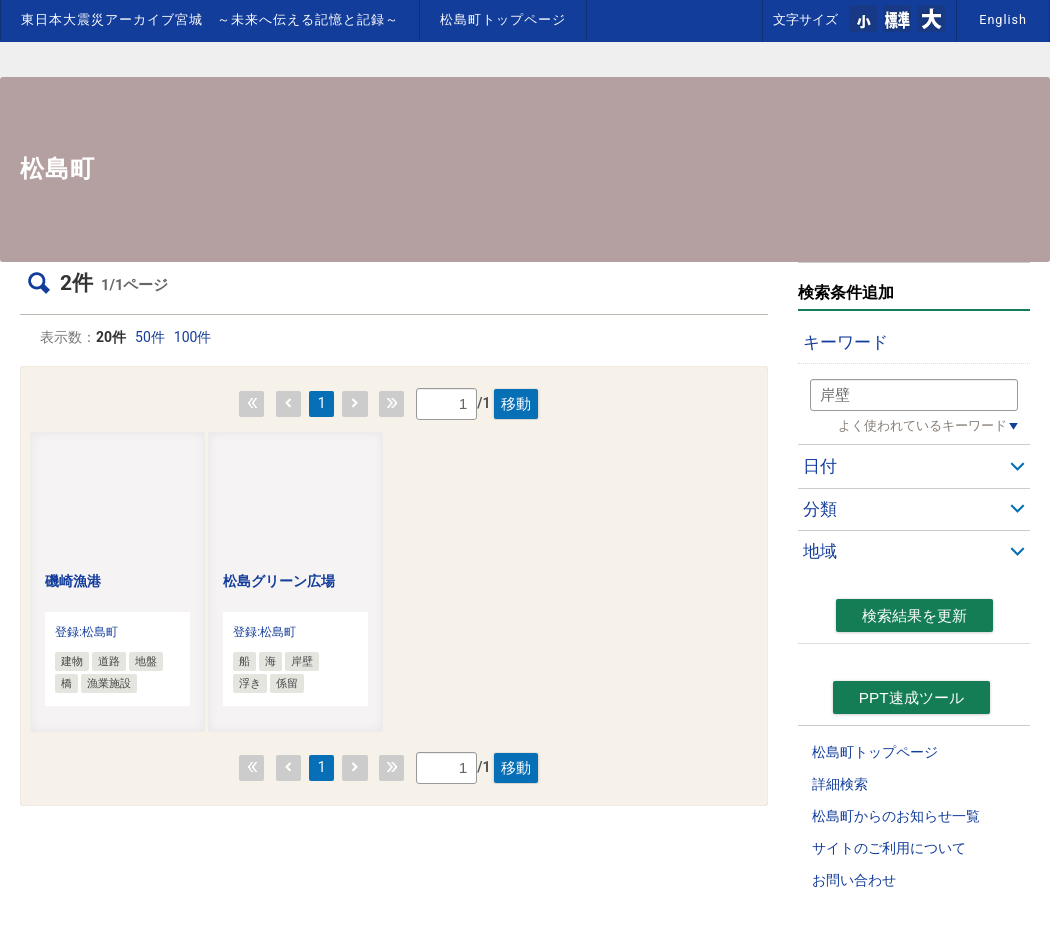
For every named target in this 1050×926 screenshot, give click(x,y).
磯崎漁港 (73, 581)
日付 (820, 466)
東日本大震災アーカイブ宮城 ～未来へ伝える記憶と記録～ (210, 19)
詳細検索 (840, 784)
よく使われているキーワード (922, 425)
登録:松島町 (86, 632)
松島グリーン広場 (279, 581)
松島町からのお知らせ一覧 (896, 816)
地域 (820, 551)
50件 (150, 337)
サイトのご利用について (889, 848)
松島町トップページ (503, 19)
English (1003, 19)
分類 (820, 509)
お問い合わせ (854, 880)
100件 (193, 337)
